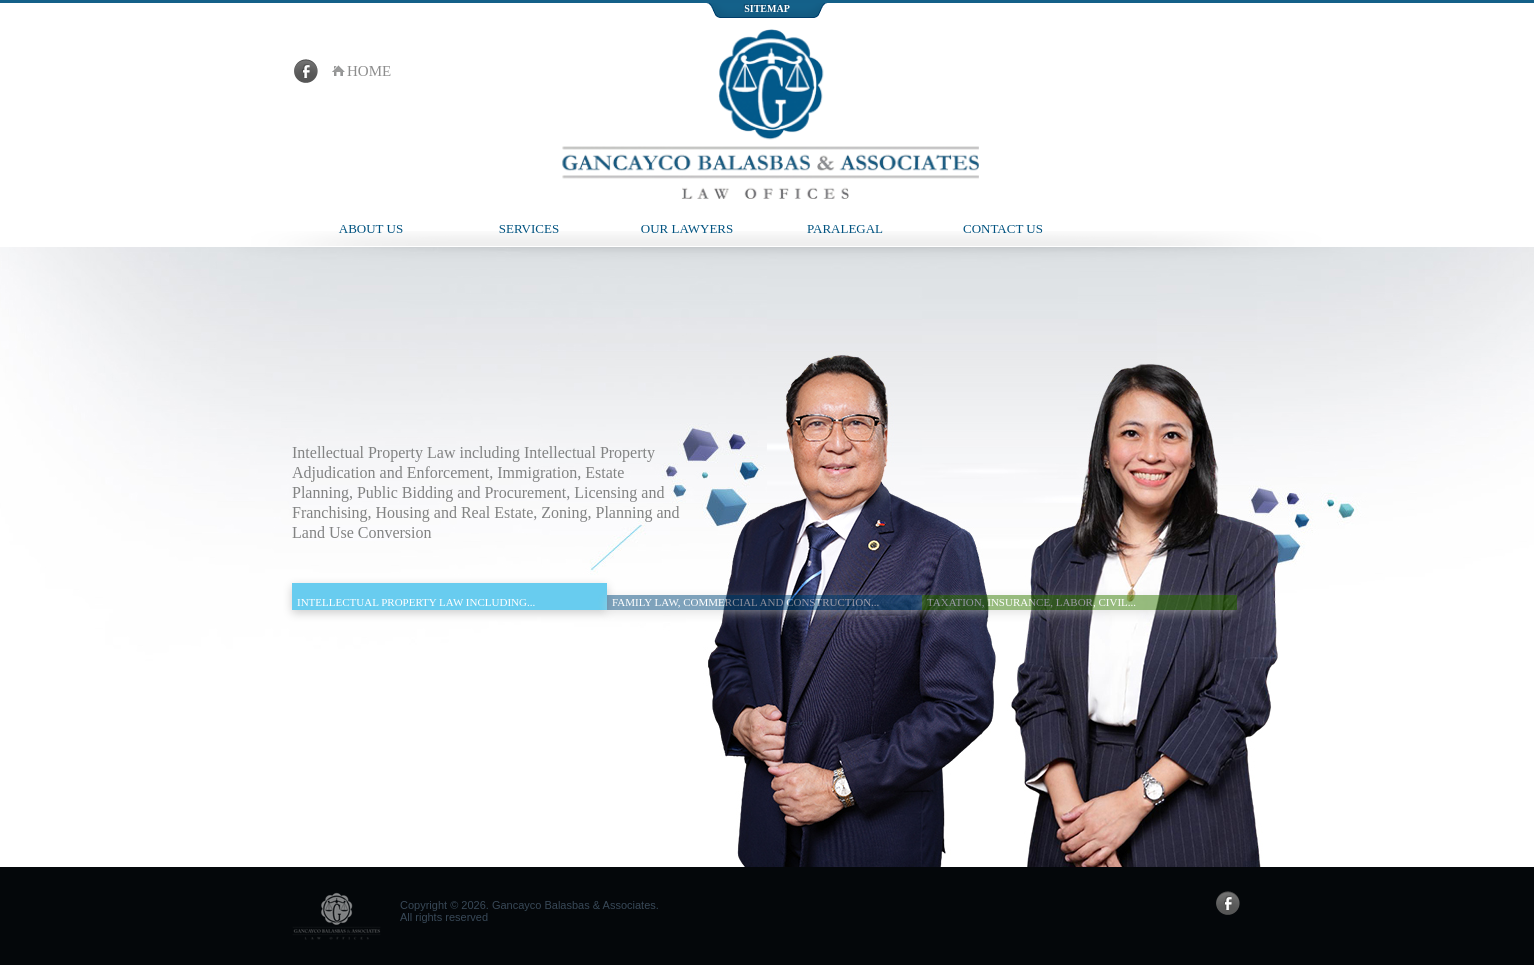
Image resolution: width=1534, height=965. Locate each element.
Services (529, 228)
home (369, 71)
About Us (371, 228)
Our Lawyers (687, 228)
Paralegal (845, 228)
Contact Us (1003, 228)
